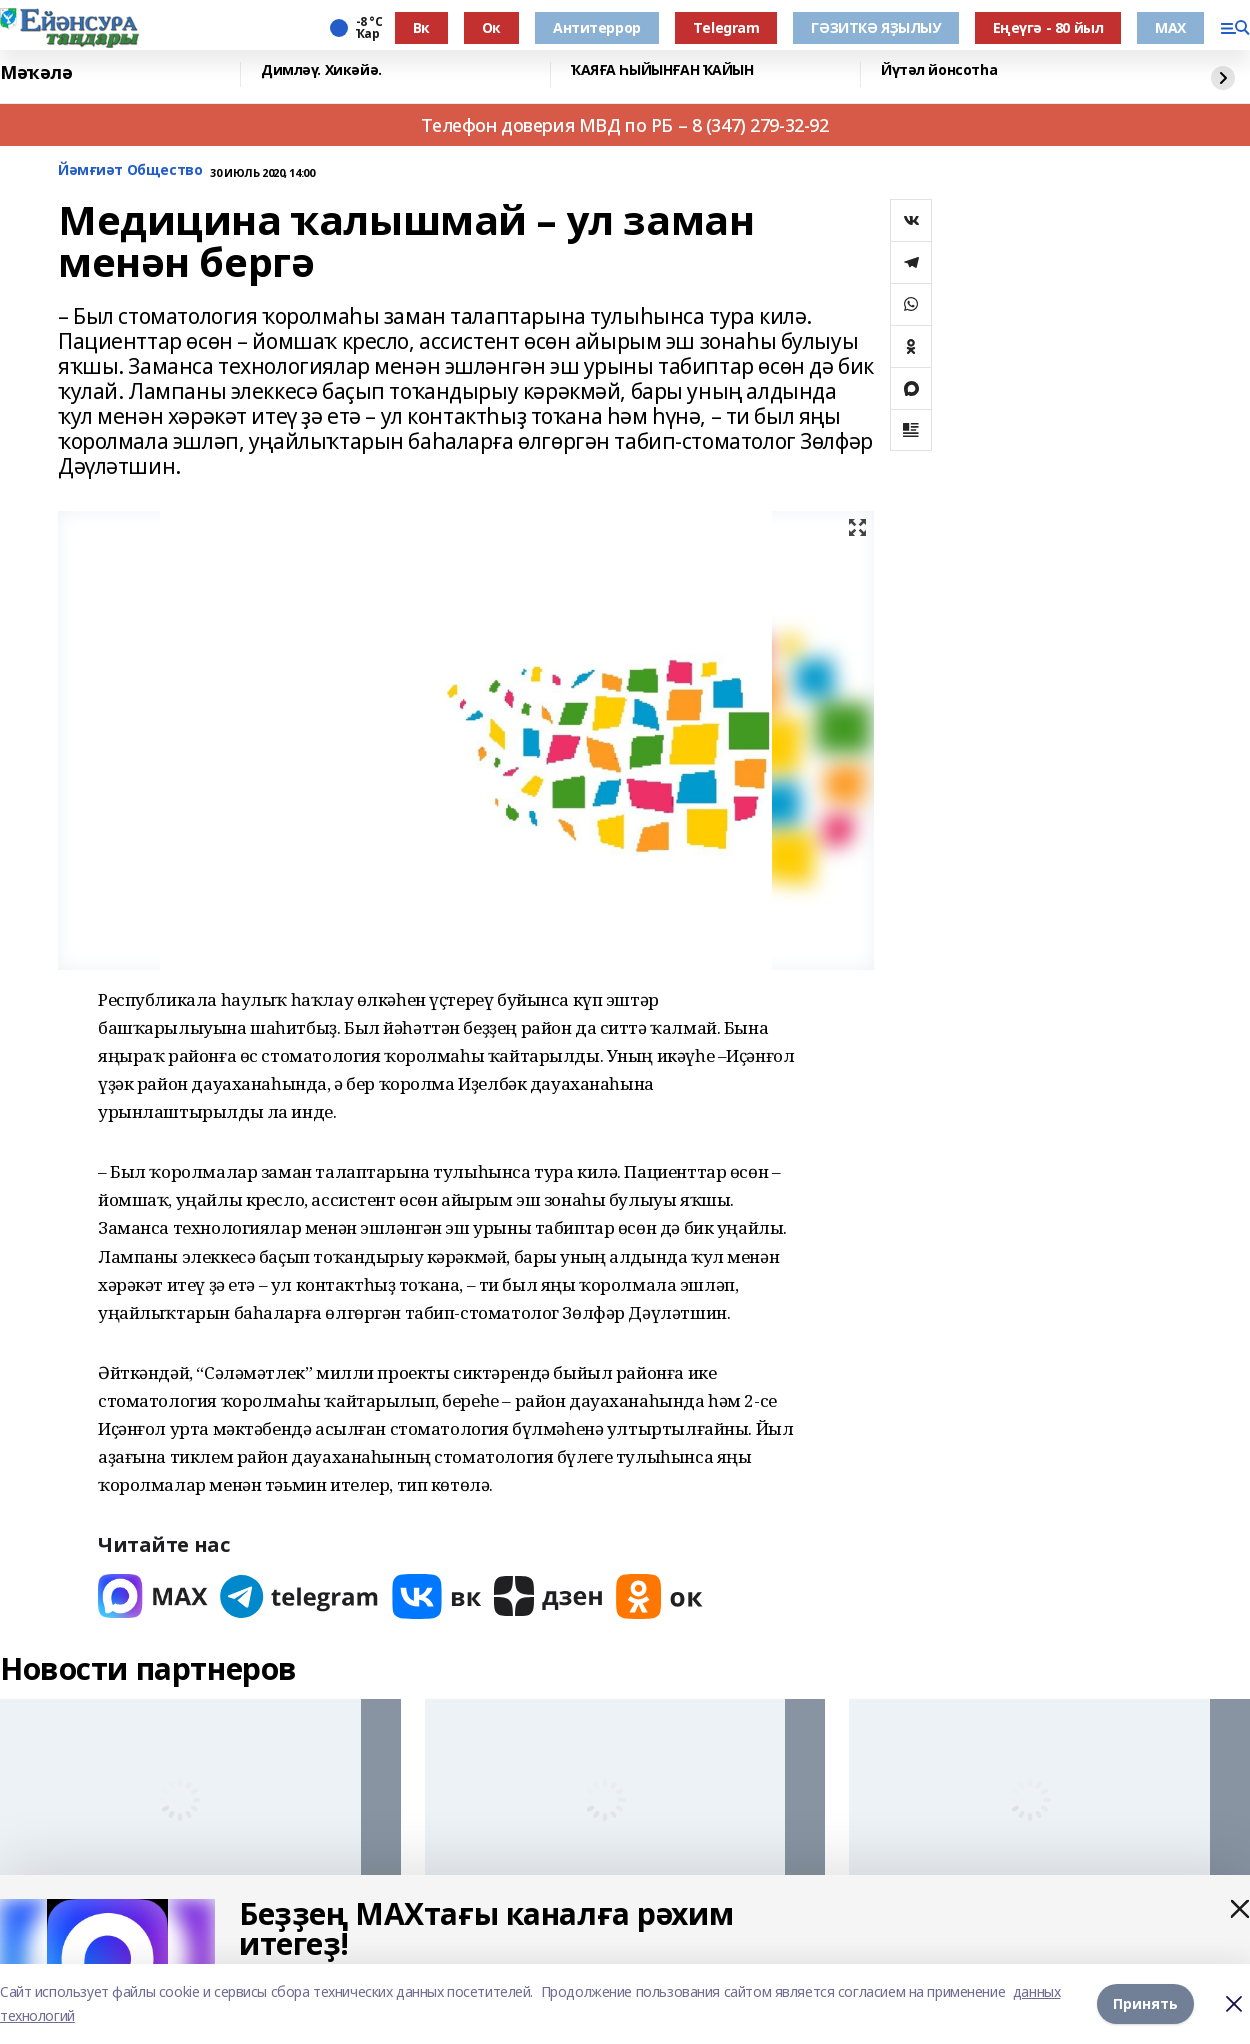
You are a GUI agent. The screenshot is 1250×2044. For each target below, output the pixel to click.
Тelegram (726, 27)
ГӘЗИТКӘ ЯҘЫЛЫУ (875, 27)
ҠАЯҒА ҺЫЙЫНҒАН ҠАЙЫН (662, 70)
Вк (421, 27)
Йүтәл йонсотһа (939, 70)
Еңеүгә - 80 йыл (1048, 27)
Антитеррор (597, 27)
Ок (491, 27)
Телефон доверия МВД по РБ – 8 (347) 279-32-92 (624, 125)
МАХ (1170, 27)
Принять (1145, 2003)
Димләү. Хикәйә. (321, 70)
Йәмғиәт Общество (130, 170)
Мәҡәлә (36, 72)
